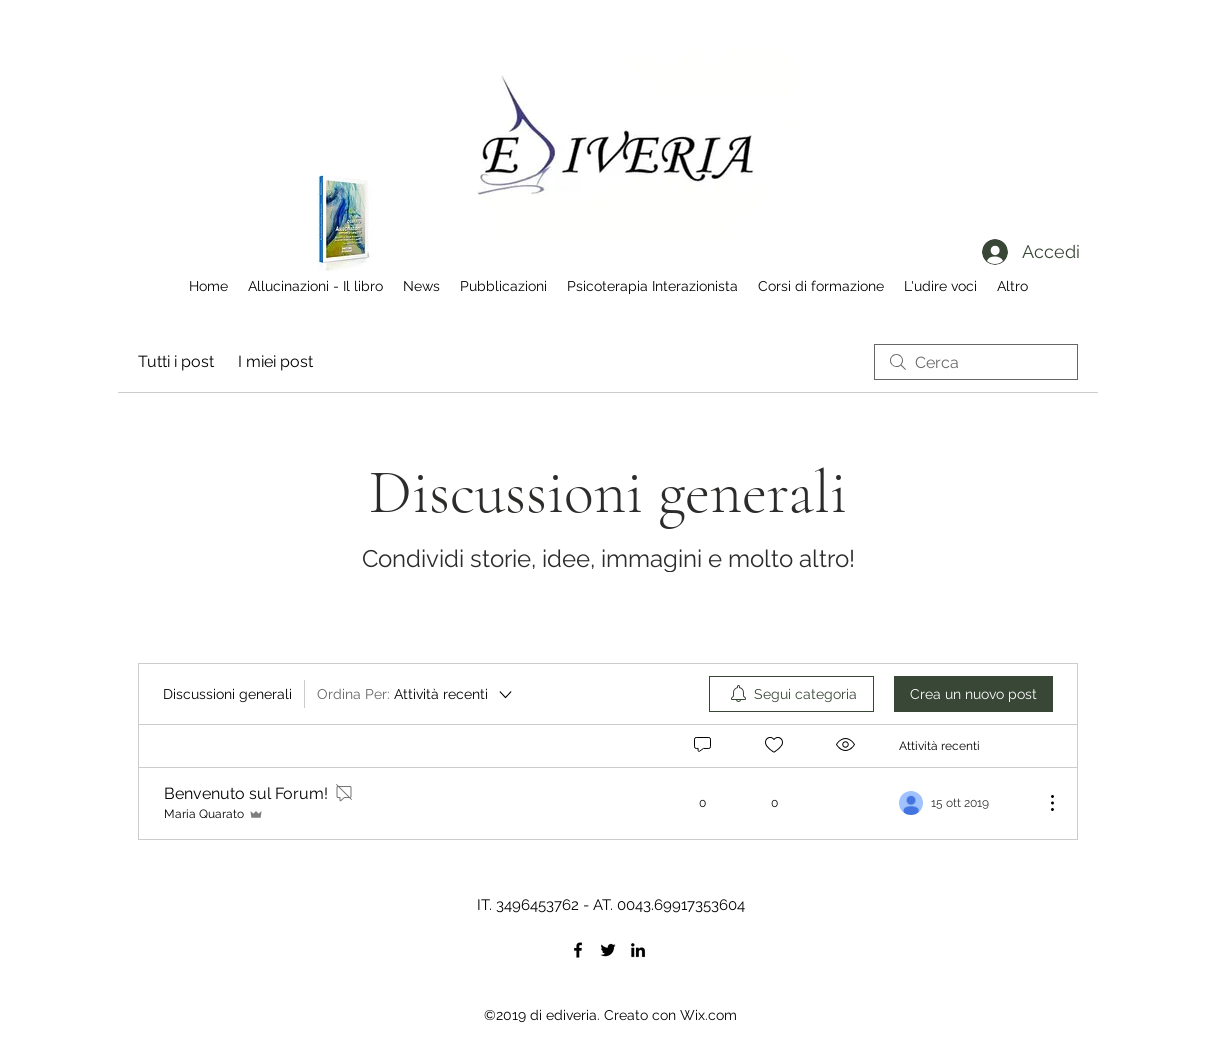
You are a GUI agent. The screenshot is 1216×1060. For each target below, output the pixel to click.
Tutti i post (176, 361)
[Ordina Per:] (416, 694)
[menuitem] (791, 694)
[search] (976, 362)
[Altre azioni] (1042, 803)
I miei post (275, 361)
